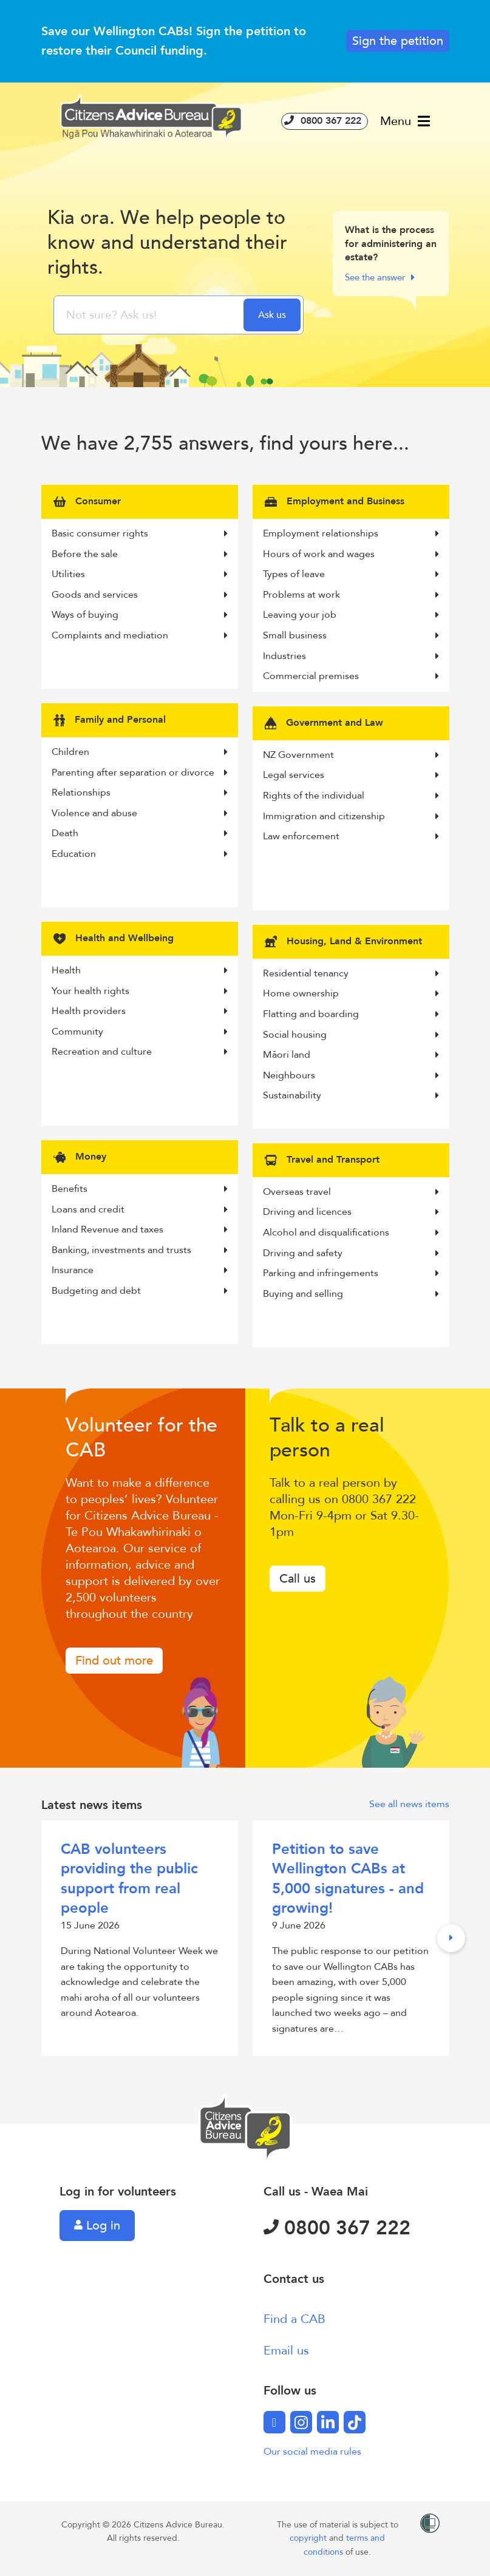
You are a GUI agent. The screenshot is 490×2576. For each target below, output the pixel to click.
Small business (351, 635)
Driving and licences (351, 1212)
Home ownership (351, 993)
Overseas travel (351, 1191)
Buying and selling (351, 1293)
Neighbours (351, 1075)
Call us (297, 1578)
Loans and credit (140, 1209)
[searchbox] (149, 315)
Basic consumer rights (140, 533)
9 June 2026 (351, 1938)
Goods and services (140, 594)
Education (140, 853)
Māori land (351, 1054)
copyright (309, 2538)
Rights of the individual (351, 795)
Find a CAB (294, 2319)
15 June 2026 (140, 1930)
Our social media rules (312, 2451)
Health (140, 970)
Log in (97, 2225)
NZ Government (351, 755)
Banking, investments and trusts (140, 1250)
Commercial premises (351, 676)
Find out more (114, 1660)
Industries (351, 656)
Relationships (140, 792)
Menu (405, 121)
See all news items (409, 1804)
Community (140, 1031)
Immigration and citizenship (351, 816)
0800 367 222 (324, 120)
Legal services (351, 775)
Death (140, 833)
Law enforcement (351, 836)
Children (140, 752)
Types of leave (351, 574)
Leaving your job (351, 614)
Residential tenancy (351, 973)
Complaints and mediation (140, 635)
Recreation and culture (140, 1051)
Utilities (140, 574)
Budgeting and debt (140, 1290)
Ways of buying (140, 614)
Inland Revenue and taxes (140, 1229)
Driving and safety (351, 1253)
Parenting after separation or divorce (140, 772)
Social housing (351, 1034)
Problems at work (351, 594)
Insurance (140, 1270)
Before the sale (140, 554)
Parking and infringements (351, 1273)
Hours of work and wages (351, 554)
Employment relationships (351, 533)
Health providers (140, 1011)
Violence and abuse (140, 813)
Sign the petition (397, 41)
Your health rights (140, 991)
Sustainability (351, 1095)
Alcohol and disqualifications (351, 1232)
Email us (286, 2350)
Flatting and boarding (351, 1014)
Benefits (140, 1188)
